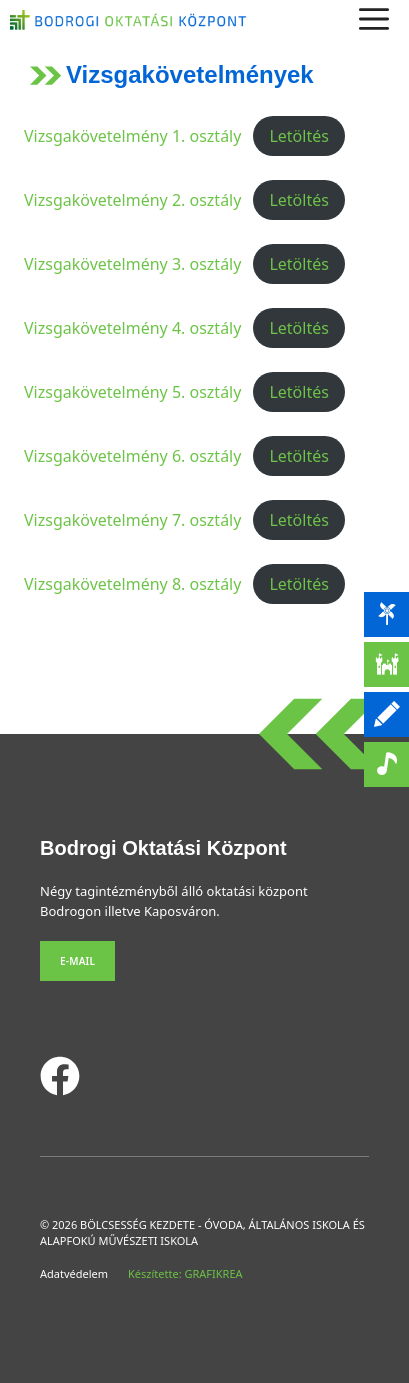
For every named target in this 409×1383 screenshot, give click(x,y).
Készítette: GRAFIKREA (185, 1273)
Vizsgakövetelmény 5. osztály (132, 392)
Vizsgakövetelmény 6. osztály (132, 456)
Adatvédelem (74, 1273)
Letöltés (298, 136)
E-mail (77, 961)
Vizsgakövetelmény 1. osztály (132, 136)
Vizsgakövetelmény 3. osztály (132, 264)
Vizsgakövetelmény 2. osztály (132, 200)
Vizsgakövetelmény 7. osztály (132, 520)
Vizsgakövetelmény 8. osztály (132, 584)
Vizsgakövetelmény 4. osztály (132, 328)
